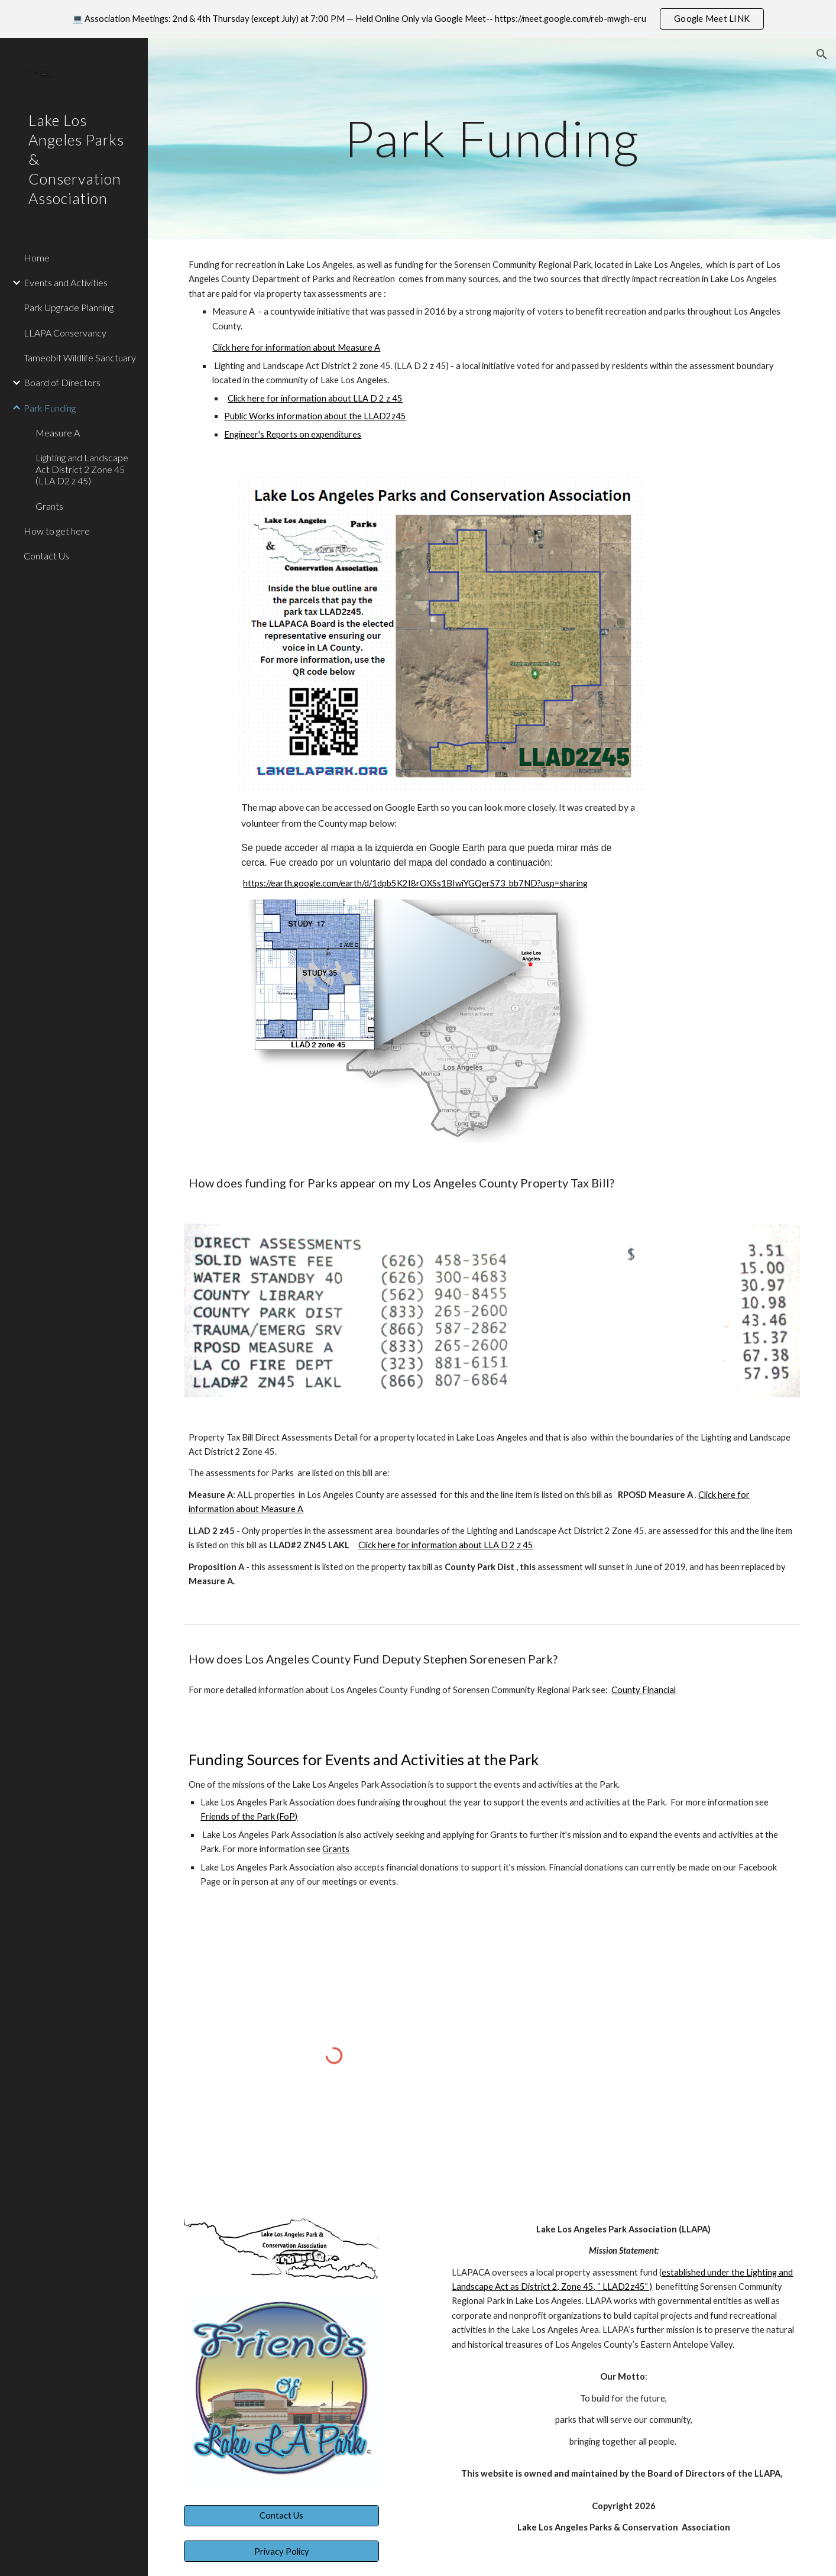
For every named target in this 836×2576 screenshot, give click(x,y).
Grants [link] (49, 506)
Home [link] (37, 257)
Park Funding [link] (50, 407)
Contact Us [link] (46, 555)
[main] (491, 138)
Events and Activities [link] (66, 282)
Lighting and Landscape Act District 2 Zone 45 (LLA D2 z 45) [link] (81, 469)
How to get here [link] (57, 530)
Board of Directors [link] (62, 382)
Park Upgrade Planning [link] (69, 307)
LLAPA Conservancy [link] (65, 332)
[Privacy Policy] (281, 2551)
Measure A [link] (57, 432)
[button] (822, 54)
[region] (418, 19)
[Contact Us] (281, 2515)
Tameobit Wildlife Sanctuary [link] (80, 357)
